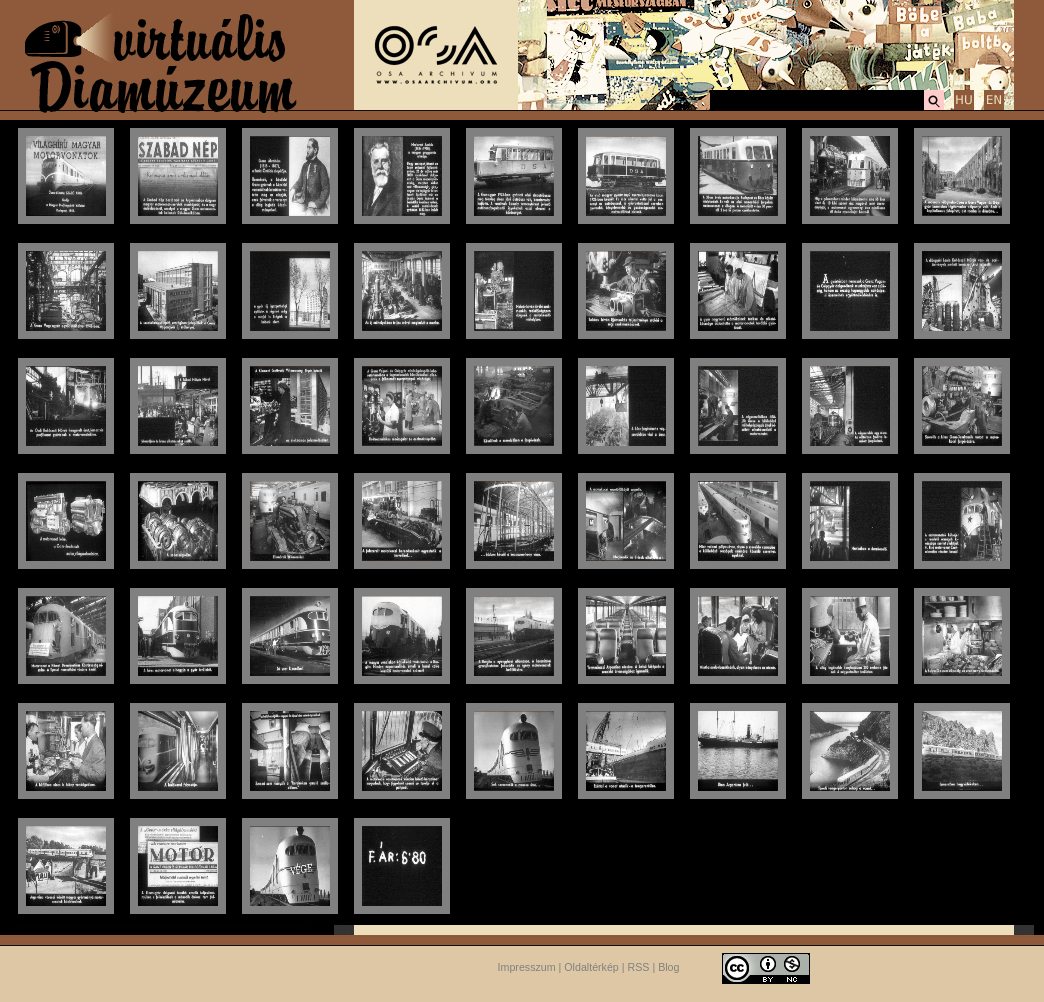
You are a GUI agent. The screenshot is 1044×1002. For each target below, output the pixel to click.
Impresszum (527, 967)
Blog (668, 967)
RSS (639, 967)
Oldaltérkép (591, 967)
